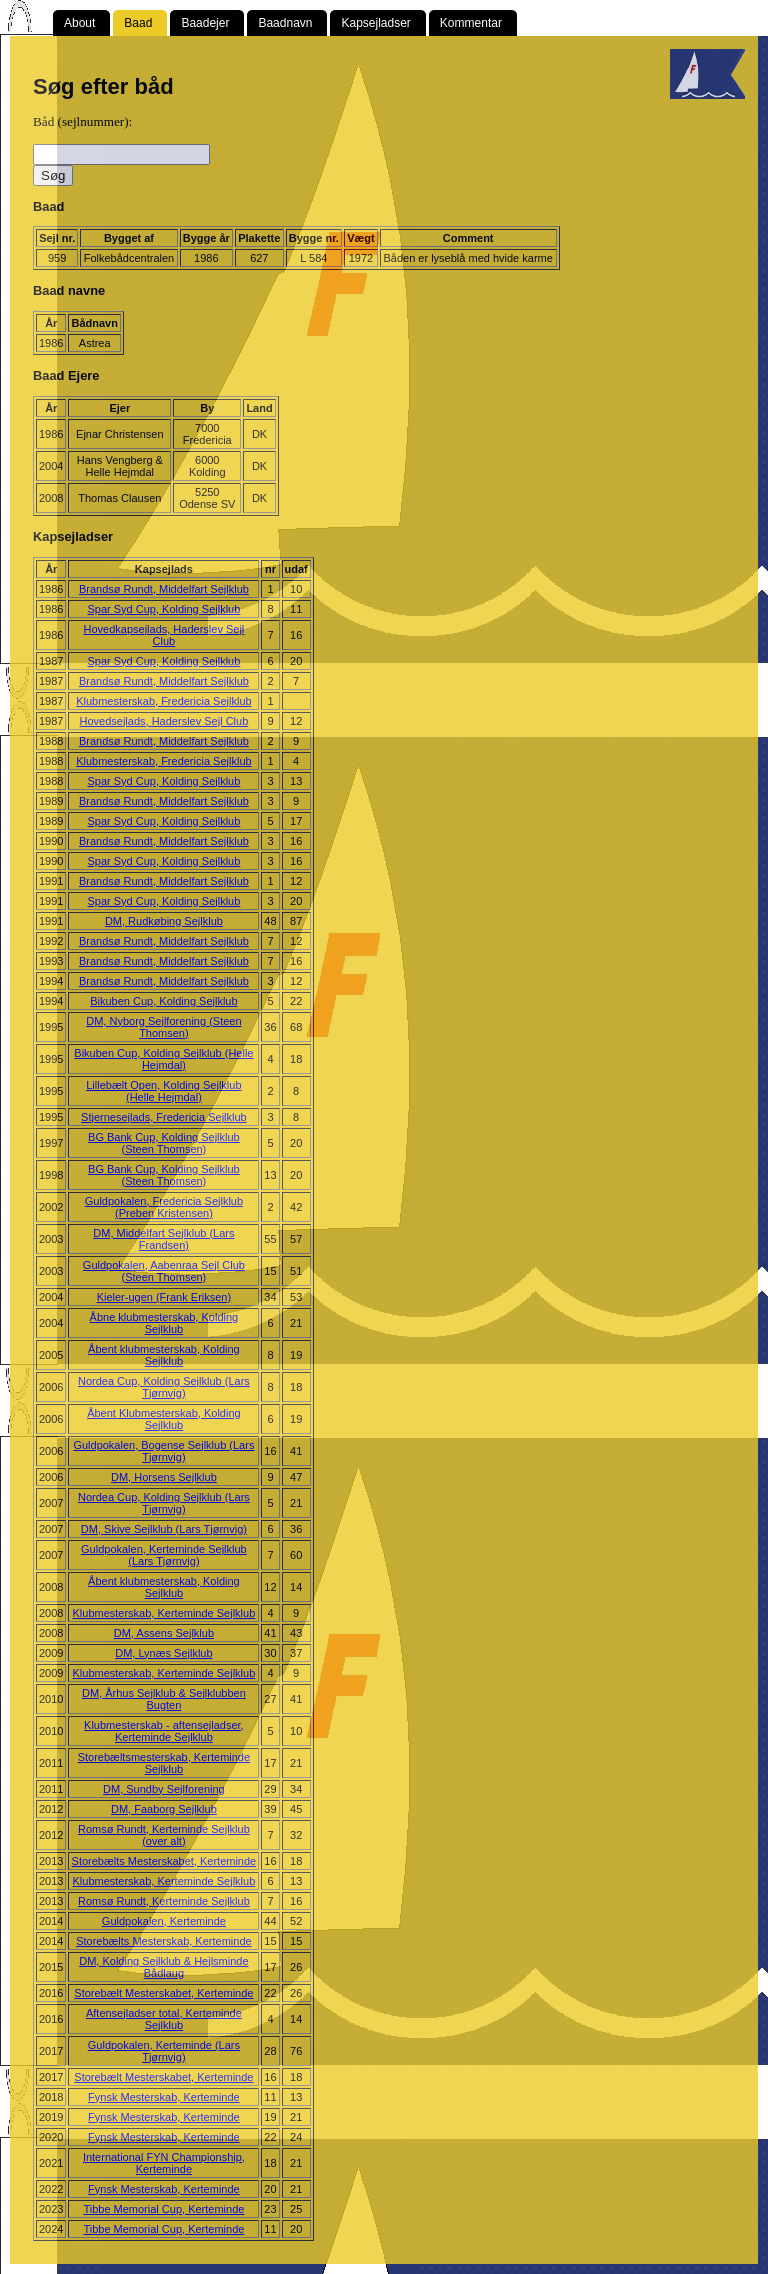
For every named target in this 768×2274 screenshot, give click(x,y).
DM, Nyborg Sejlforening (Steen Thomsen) (163, 1027)
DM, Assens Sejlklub (164, 1633)
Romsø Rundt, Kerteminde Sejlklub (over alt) (164, 1835)
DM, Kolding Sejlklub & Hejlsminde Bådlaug (163, 1967)
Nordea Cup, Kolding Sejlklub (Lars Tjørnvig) (164, 1387)
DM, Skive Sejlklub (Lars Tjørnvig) (164, 1529)
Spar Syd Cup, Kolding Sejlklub (163, 609)
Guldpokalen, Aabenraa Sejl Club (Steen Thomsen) (164, 1271)
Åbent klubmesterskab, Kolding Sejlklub (164, 1355)
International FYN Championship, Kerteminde (164, 2163)
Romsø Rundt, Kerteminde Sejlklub (164, 1901)
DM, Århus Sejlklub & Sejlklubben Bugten (164, 1699)
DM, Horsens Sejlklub (164, 1477)
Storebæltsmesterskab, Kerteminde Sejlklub (164, 1763)
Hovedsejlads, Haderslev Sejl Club (164, 721)
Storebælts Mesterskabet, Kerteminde (164, 1861)
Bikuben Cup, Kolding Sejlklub (163, 1001)
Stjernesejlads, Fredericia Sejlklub (164, 1117)
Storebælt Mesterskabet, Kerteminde (163, 1993)
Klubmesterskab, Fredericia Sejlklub (163, 701)
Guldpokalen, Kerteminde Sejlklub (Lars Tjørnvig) (164, 1555)
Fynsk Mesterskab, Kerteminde (164, 2097)
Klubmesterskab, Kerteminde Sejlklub (163, 1613)
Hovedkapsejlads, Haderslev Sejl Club (163, 635)
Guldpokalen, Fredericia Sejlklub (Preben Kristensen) (164, 1207)
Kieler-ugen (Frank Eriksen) (164, 1297)
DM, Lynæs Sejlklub (163, 1653)
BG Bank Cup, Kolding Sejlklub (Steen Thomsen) (164, 1143)
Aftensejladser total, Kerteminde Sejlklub (164, 2019)
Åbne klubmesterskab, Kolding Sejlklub (164, 1323)
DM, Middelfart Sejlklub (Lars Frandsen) (163, 1239)
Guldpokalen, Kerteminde (164, 1921)
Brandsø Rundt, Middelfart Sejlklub (164, 589)
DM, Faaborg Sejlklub (164, 1809)
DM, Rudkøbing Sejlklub (164, 921)
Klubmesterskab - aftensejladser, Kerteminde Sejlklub (164, 1731)
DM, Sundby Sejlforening (164, 1789)
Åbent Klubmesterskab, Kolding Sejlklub (163, 1419)
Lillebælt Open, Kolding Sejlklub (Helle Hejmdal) (163, 1091)
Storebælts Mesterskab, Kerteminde (163, 1941)
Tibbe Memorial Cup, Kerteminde (163, 2209)
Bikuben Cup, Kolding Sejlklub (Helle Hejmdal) (163, 1059)
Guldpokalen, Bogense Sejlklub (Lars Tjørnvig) (163, 1451)
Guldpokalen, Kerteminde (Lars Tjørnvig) (164, 2051)
